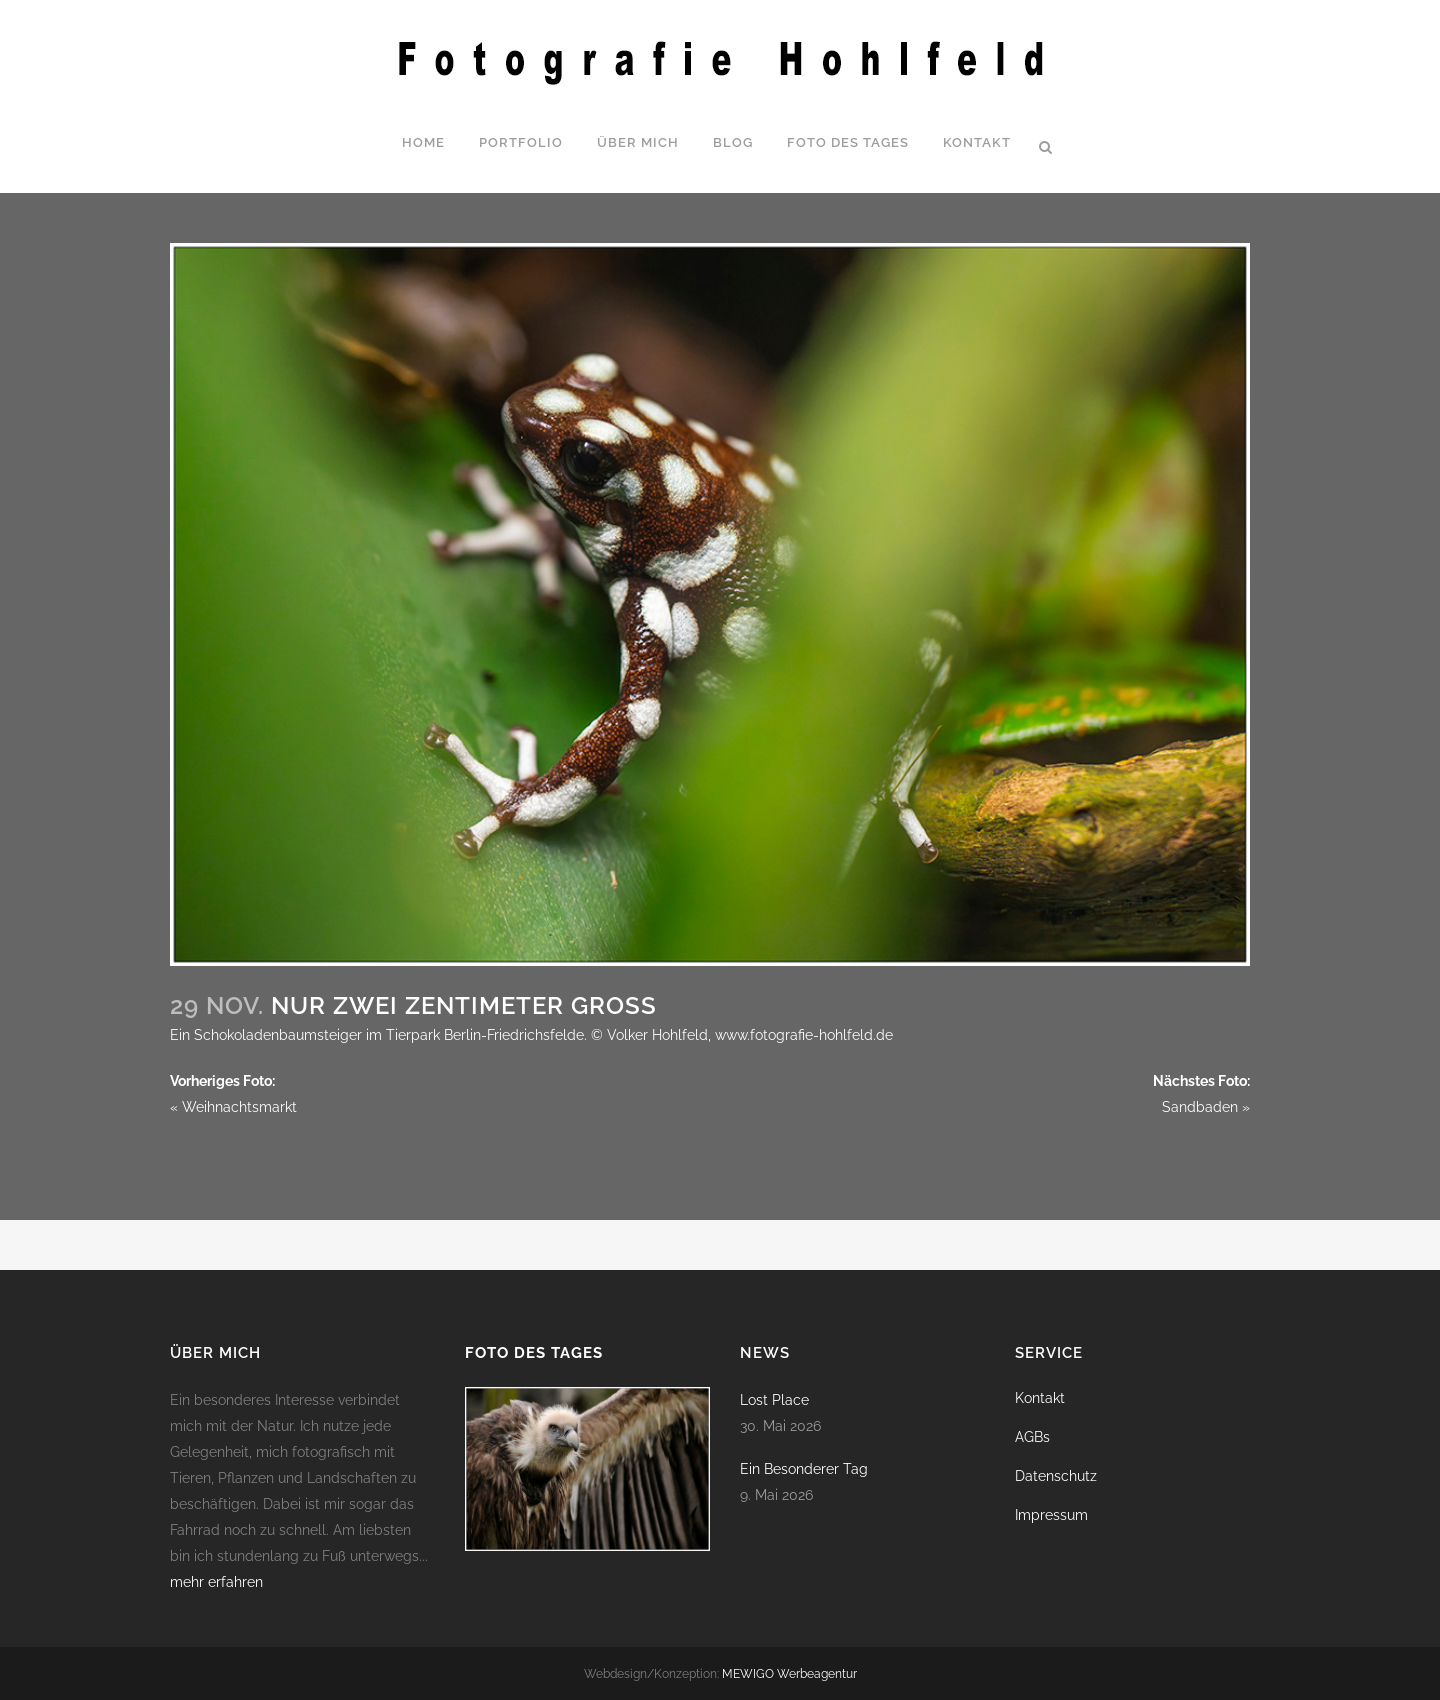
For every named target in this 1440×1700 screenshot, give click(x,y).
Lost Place (774, 1400)
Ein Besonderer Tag (804, 1469)
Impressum (1051, 1515)
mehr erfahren (216, 1582)
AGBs (1032, 1437)
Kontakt (1040, 1398)
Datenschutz (1056, 1476)
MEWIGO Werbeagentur (789, 1674)
